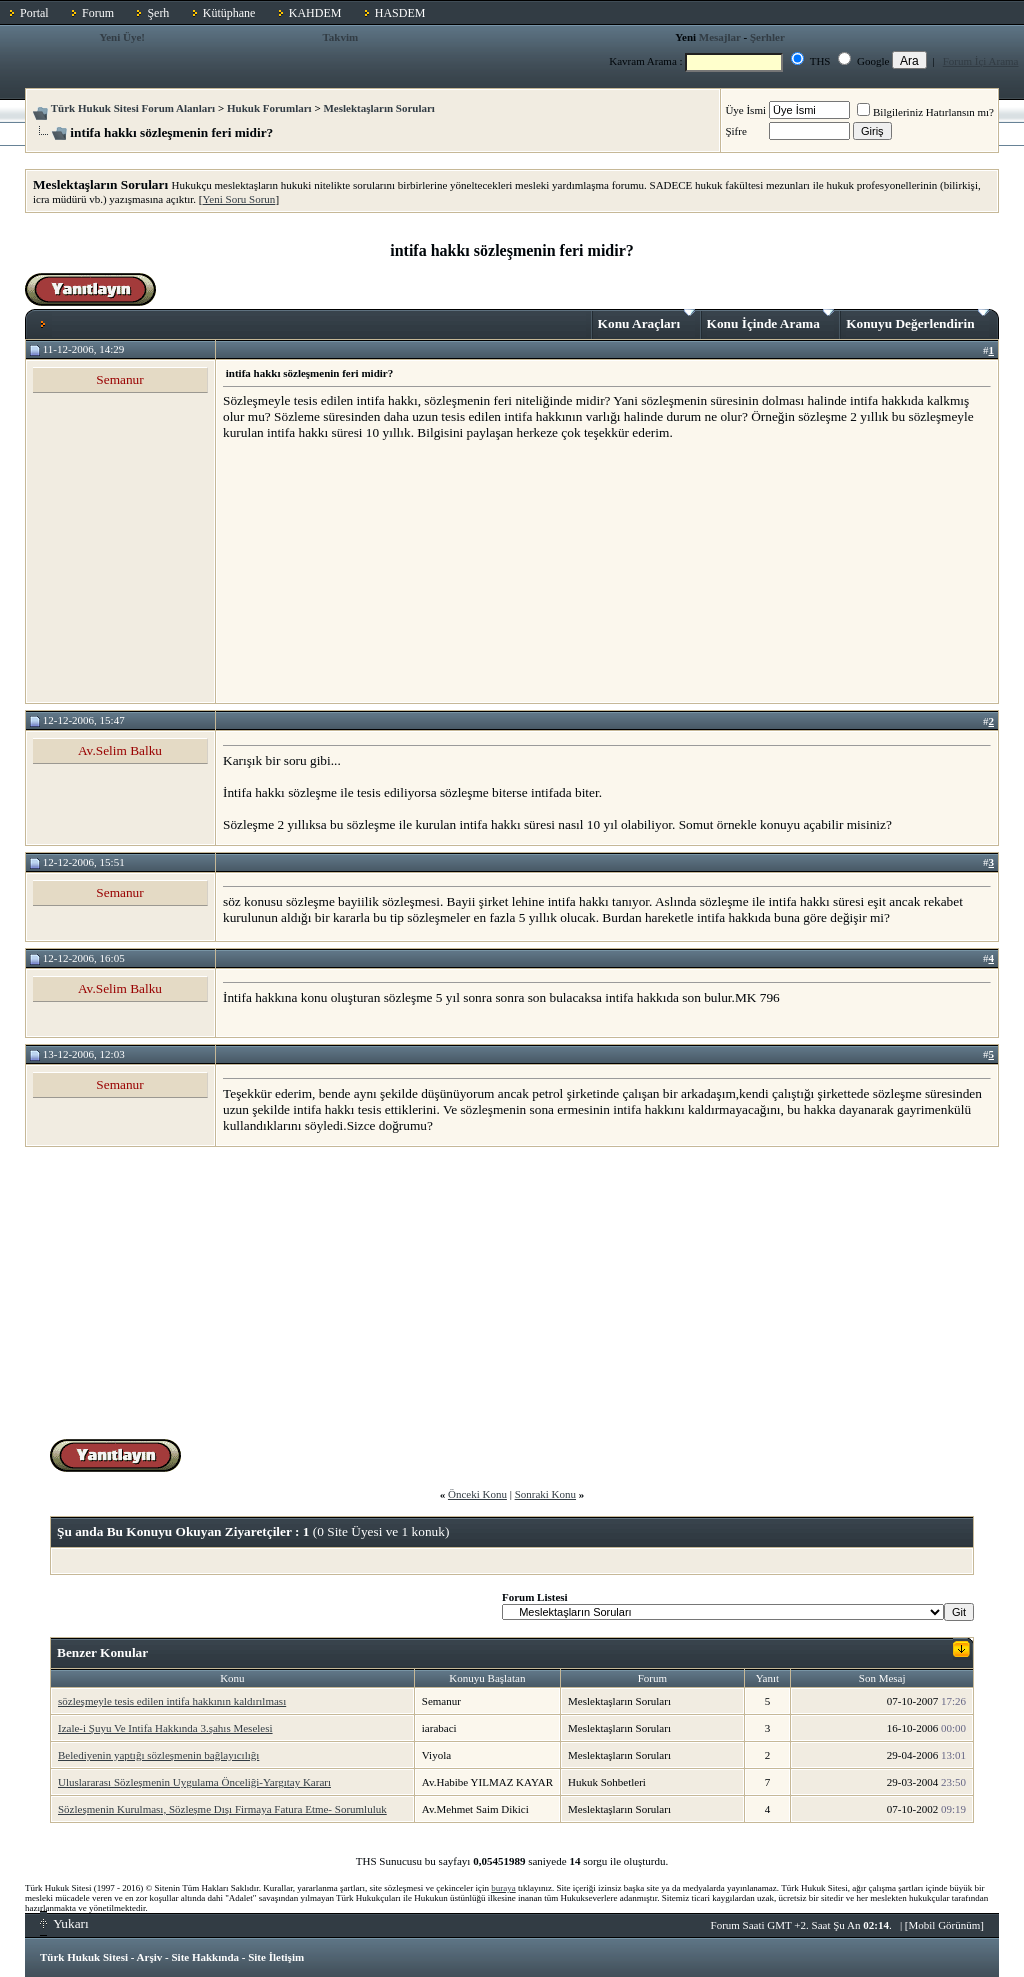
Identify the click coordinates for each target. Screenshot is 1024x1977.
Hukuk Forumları (269, 108)
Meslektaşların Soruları (379, 108)
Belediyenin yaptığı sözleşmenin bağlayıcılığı (158, 1755)
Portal (34, 13)
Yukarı (64, 1923)
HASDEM (400, 13)
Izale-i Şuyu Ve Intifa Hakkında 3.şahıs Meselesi (165, 1728)
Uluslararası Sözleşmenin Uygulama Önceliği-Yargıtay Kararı (194, 1782)
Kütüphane (229, 13)
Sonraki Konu (545, 1494)
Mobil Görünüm (945, 1925)
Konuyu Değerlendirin (917, 320)
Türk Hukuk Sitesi (84, 1957)
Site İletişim (276, 1957)
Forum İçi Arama (981, 61)
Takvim (340, 37)
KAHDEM (315, 13)
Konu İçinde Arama (771, 320)
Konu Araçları (646, 320)
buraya (503, 1888)
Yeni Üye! (122, 37)
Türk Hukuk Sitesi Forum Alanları (133, 108)
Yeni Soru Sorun (239, 199)
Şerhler (767, 37)
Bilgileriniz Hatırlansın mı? (925, 112)
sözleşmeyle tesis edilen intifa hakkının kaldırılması (172, 1701)
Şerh (158, 13)
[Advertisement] (373, 571)
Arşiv (150, 1957)
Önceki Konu (477, 1494)
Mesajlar (720, 37)
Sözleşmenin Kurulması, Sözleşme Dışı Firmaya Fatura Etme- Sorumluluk (222, 1809)
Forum (98, 13)
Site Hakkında (205, 1957)
